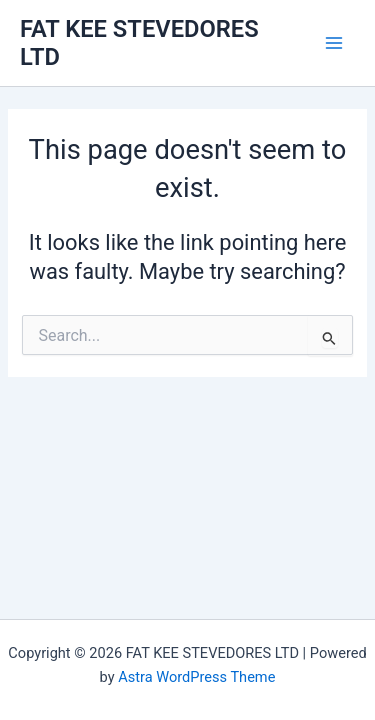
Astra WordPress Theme (196, 677)
